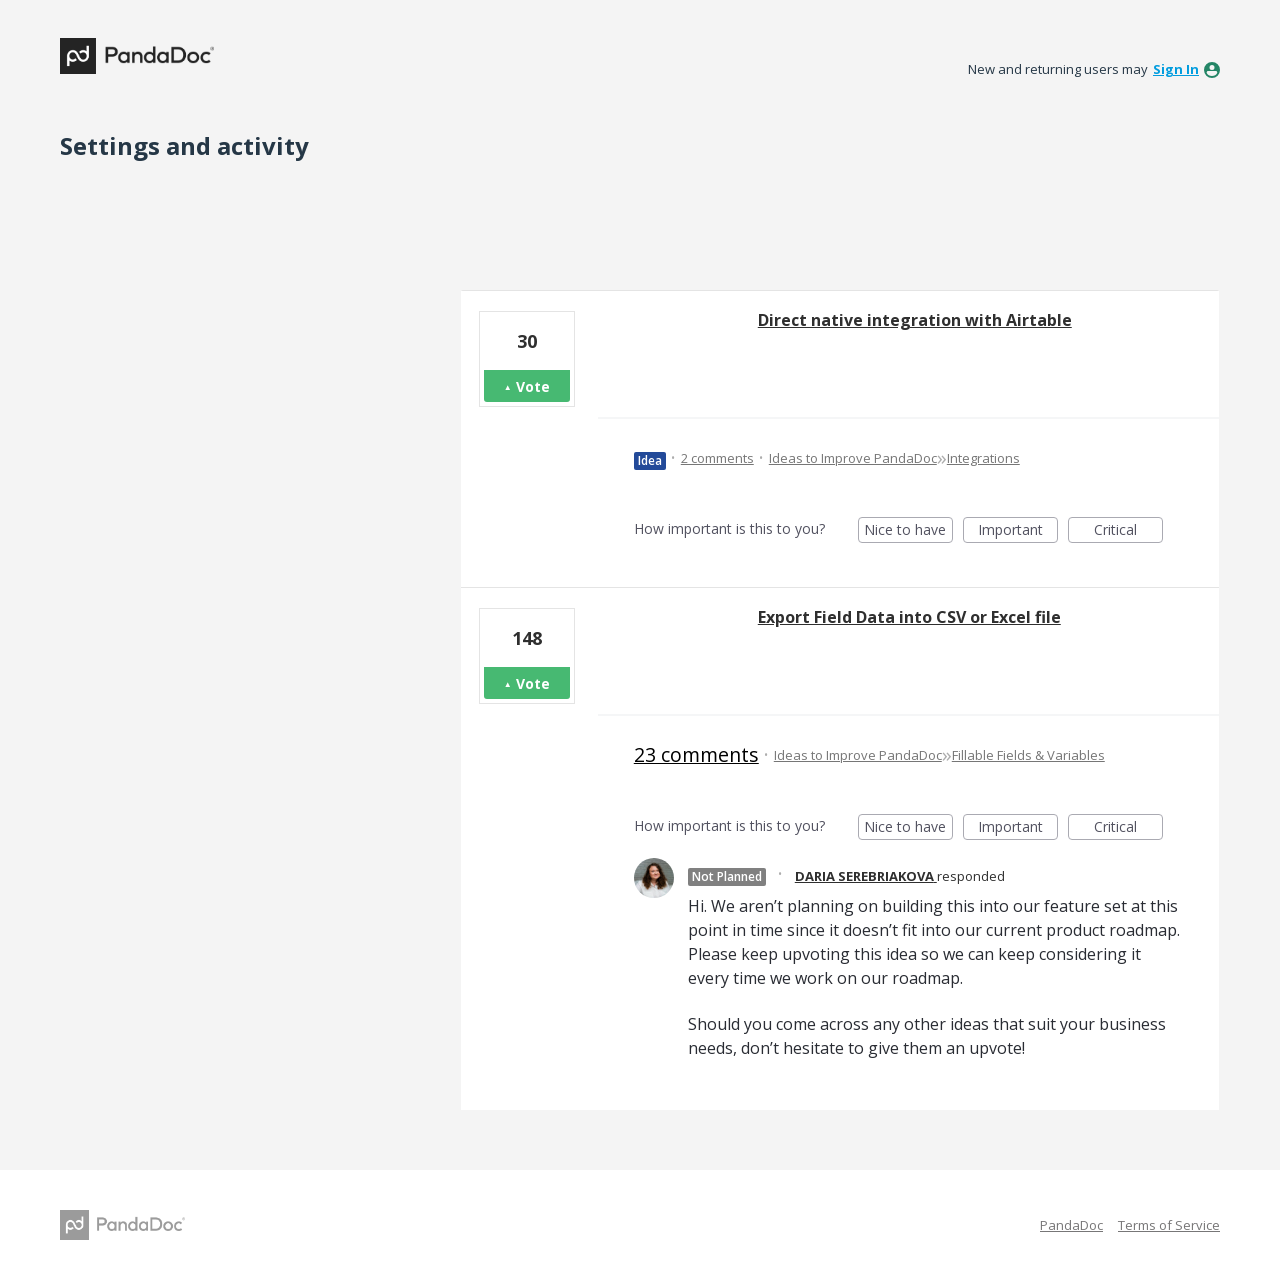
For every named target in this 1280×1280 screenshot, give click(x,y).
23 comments (696, 754)
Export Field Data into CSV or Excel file (909, 617)
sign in (1176, 69)
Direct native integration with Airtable (915, 320)
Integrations (983, 458)
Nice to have (908, 531)
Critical (1128, 531)
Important (1018, 531)
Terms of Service (1169, 1225)
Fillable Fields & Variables (1028, 755)
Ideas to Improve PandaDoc (853, 458)
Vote (533, 386)
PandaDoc (1071, 1225)
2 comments (717, 458)
